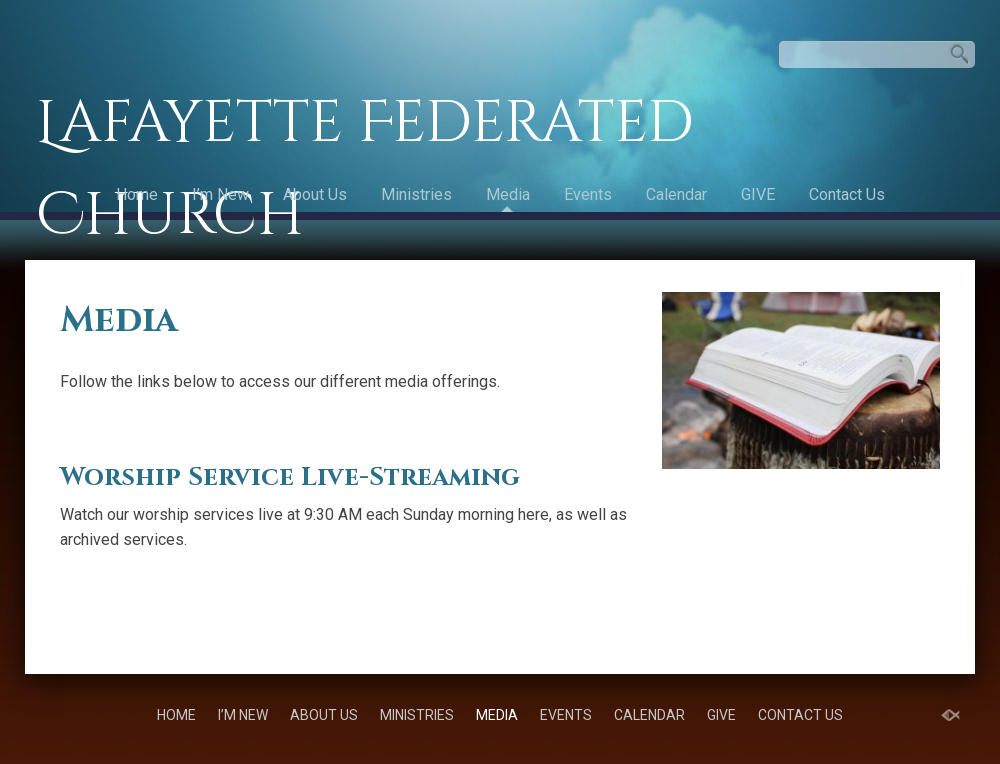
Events (588, 194)
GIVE (758, 194)
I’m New (220, 194)
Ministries (416, 194)
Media (508, 194)
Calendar (676, 194)
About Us (315, 194)
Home (137, 194)
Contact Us (847, 194)
